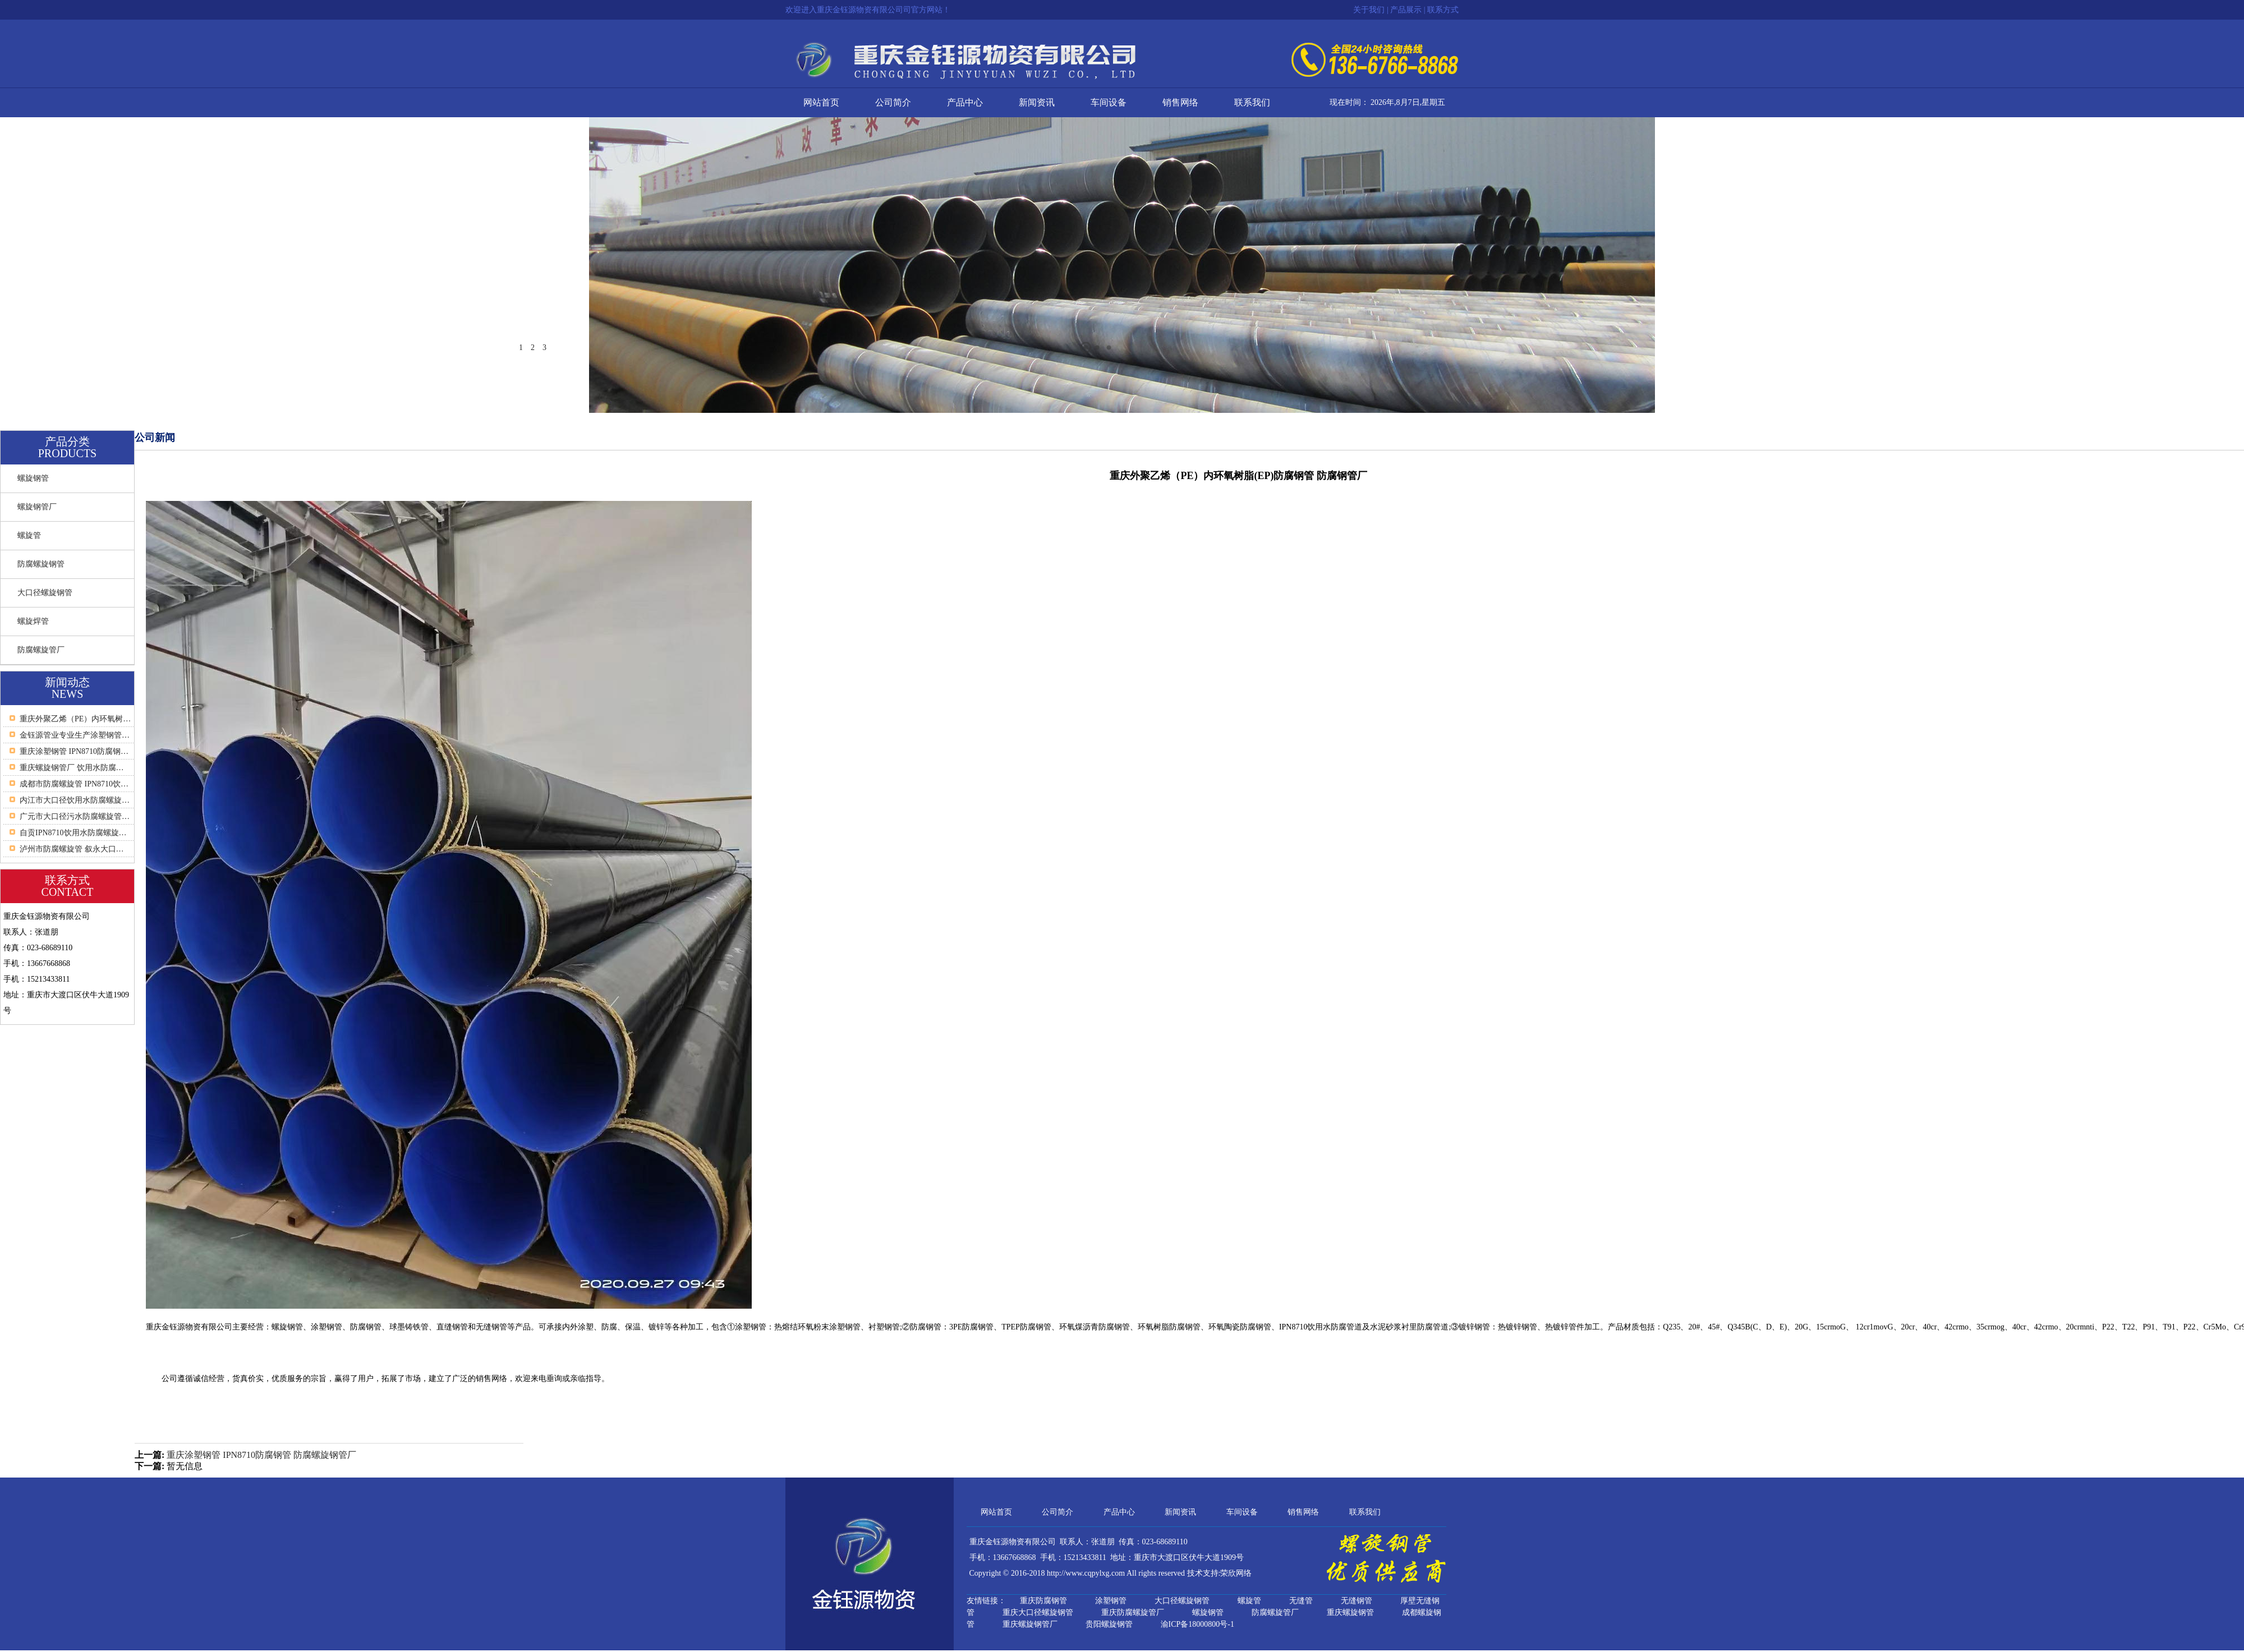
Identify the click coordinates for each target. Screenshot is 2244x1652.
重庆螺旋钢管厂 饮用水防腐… (72, 767)
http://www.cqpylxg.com (1086, 1573)
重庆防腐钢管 (1043, 1600)
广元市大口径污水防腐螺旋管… (75, 816)
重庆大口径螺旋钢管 (1038, 1612)
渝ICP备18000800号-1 (1197, 1624)
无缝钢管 (1356, 1600)
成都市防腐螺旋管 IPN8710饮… (74, 784)
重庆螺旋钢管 (1350, 1612)
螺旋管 (29, 535)
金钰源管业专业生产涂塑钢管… (75, 735)
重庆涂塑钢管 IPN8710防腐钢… (74, 751)
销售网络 (1180, 102)
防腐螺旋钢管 (41, 564)
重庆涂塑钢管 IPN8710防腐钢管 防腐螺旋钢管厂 (261, 1455)
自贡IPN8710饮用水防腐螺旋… (73, 833)
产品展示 (1406, 10)
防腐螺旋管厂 (41, 650)
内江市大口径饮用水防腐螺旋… (75, 800)
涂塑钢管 (1110, 1600)
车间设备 (1108, 102)
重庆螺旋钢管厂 (1030, 1624)
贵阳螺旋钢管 (1109, 1624)
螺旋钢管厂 (37, 507)
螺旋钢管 (33, 478)
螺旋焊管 (33, 621)
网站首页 (821, 102)
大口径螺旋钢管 (44, 592)
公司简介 (893, 102)
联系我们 (1252, 102)
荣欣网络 (1236, 1573)
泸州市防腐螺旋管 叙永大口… (72, 849)
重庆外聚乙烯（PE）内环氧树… (75, 719)
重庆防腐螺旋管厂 (1132, 1612)
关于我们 (1369, 10)
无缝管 (1301, 1600)
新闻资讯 (1037, 102)
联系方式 (1443, 10)
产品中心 (965, 102)
